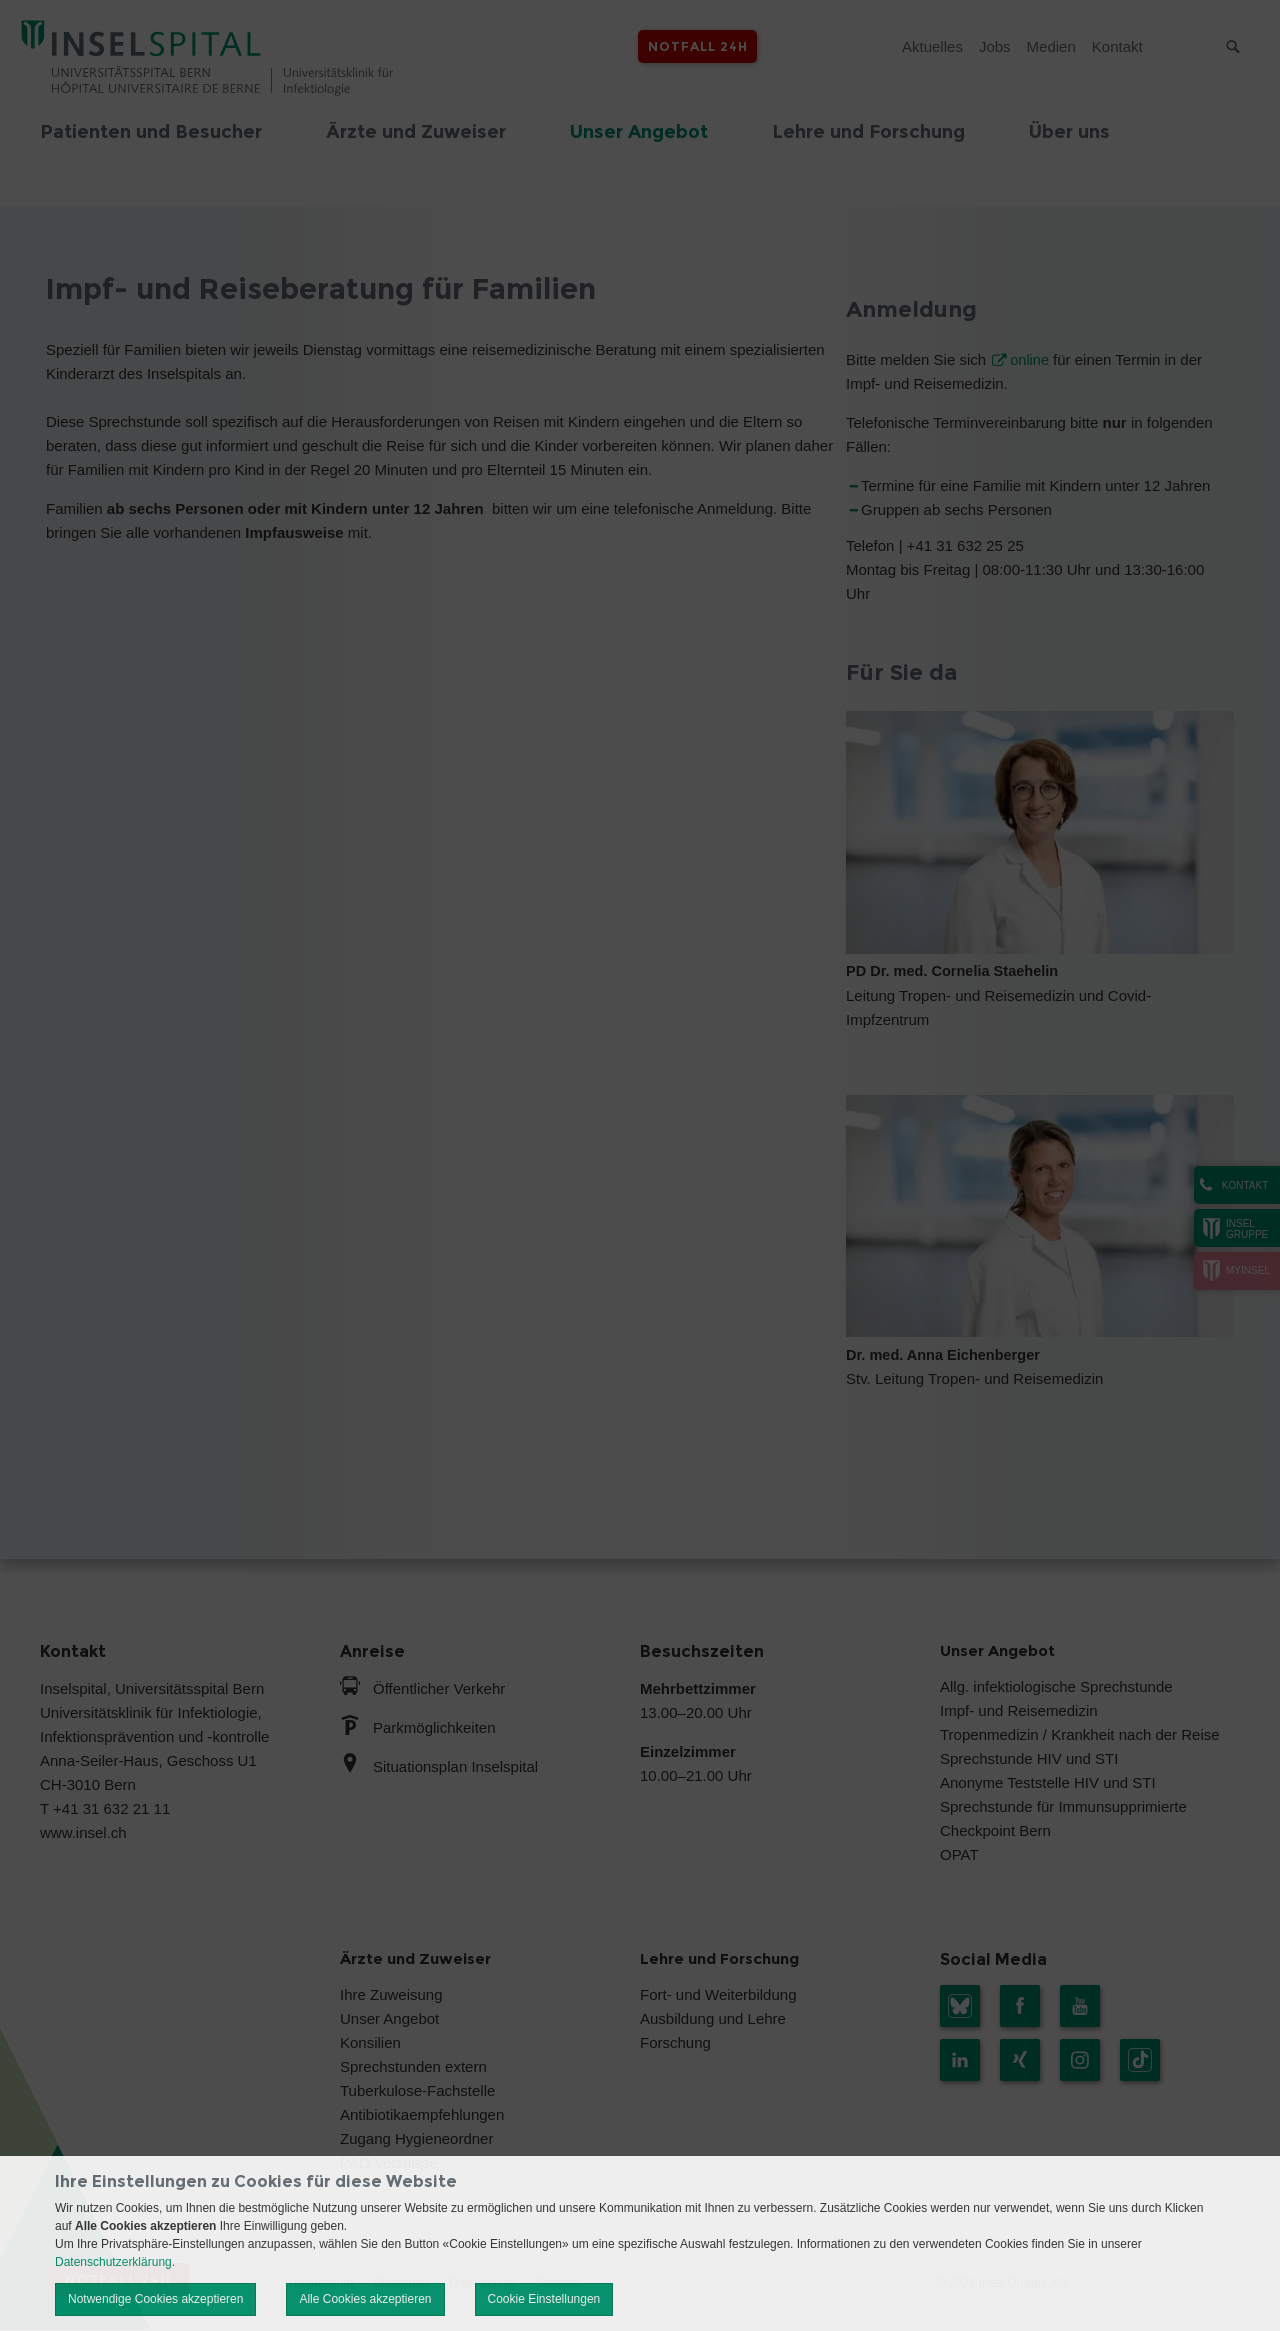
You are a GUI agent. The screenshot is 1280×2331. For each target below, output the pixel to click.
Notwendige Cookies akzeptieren (155, 2299)
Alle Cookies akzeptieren (365, 2299)
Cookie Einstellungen (544, 2299)
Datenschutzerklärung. (115, 2262)
